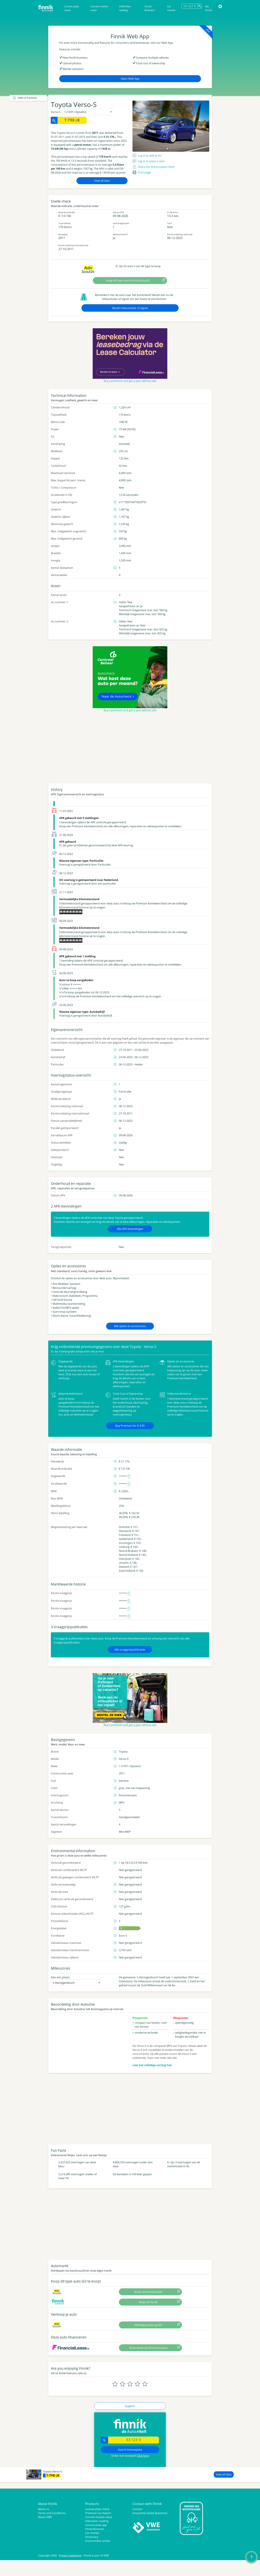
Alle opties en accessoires (130, 1326)
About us (43, 2509)
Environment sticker (97, 2541)
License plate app (96, 2525)
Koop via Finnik (148, 2302)
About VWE (45, 2517)
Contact (137, 2509)
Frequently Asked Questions (149, 2513)
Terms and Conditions (52, 2513)
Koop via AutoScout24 (148, 2292)
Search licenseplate (130, 2449)
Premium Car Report (98, 2513)
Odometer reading (125, 8)
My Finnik (208, 8)
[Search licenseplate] (200, 6)
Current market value (99, 8)
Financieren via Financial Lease (148, 2348)
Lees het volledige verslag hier (152, 2065)
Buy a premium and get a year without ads (130, 381)
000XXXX (71, 911)
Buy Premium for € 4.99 (130, 1425)
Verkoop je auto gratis (148, 2325)
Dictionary (91, 2537)
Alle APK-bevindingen (130, 1229)
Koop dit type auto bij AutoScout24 (128, 280)
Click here (143, 2456)
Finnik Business (150, 8)
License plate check (71, 8)
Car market (171, 8)
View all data (102, 181)
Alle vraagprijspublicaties (130, 1649)
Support (130, 2406)
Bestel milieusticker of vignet (130, 308)
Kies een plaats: (76, 1980)
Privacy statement (70, 2555)
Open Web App (130, 78)
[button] (138, 126)
